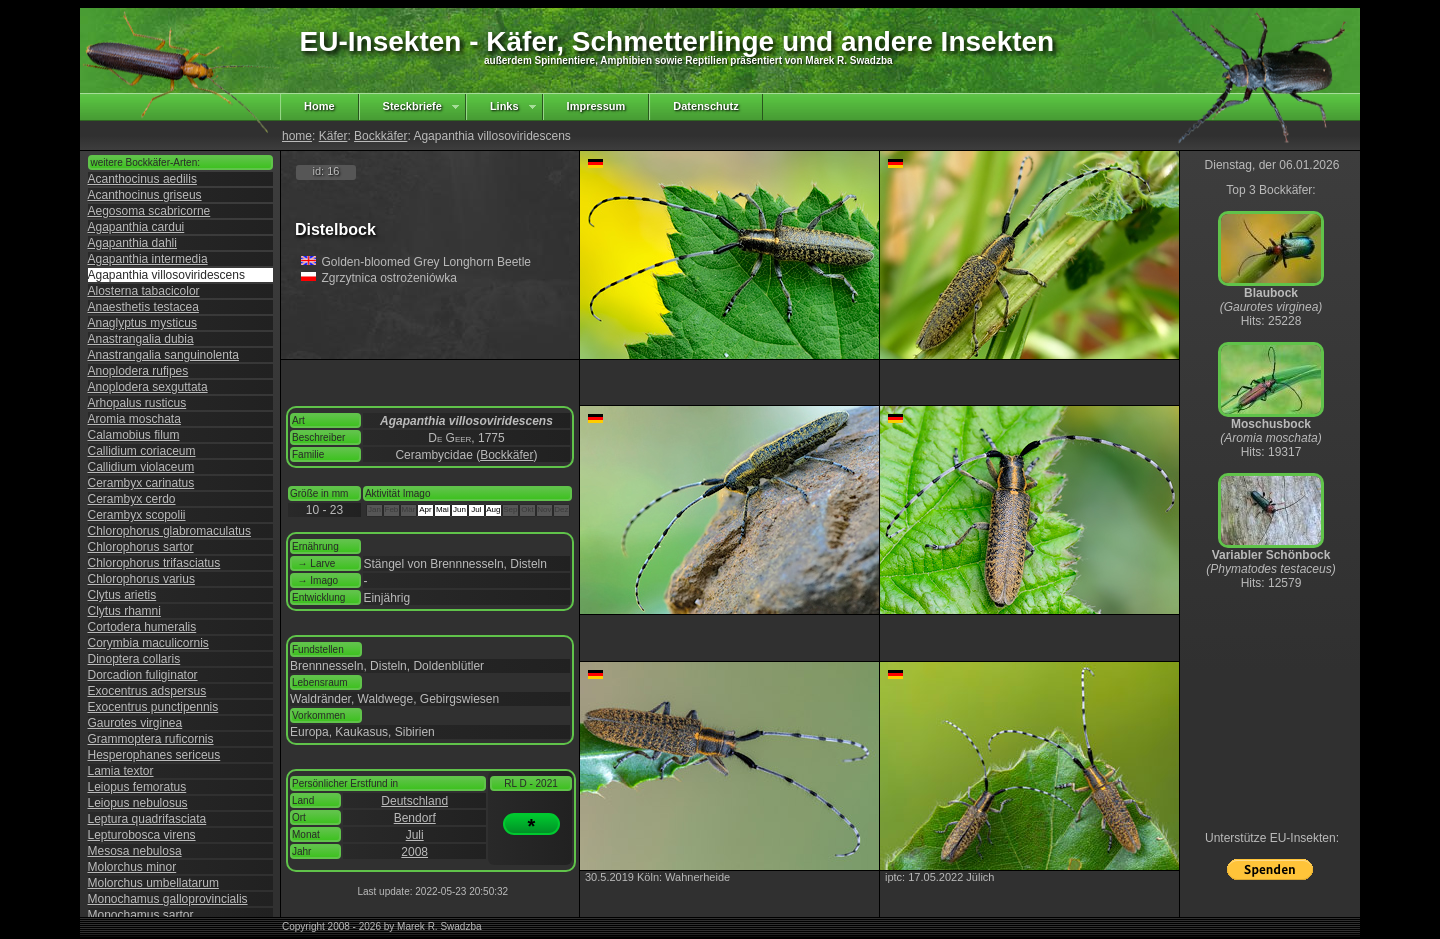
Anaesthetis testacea (143, 307)
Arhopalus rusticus (137, 403)
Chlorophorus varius (141, 579)
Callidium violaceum (141, 467)
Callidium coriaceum (142, 451)
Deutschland (414, 801)
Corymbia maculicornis (148, 643)
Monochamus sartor (141, 915)
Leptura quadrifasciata (147, 819)
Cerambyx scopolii (137, 515)
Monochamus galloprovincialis (168, 899)
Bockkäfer (380, 136)
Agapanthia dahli (132, 243)
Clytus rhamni (124, 611)
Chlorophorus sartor (141, 547)
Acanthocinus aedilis (142, 179)
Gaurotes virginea (135, 723)
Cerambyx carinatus (141, 483)
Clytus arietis (122, 595)
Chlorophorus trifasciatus (154, 563)
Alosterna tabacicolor (144, 291)
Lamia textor (121, 771)
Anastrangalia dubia (141, 339)
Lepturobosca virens (142, 835)
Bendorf (415, 818)
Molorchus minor (132, 867)
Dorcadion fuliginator (143, 675)
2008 (414, 852)
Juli (415, 835)
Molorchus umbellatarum (153, 883)
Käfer (333, 136)
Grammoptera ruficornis (151, 739)
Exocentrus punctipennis (153, 707)
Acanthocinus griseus (145, 195)
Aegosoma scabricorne (149, 211)
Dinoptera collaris (134, 659)
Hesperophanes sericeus (154, 755)
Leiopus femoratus (137, 787)
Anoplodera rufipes (138, 371)
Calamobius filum (134, 435)
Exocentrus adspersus (147, 691)
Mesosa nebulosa (135, 851)
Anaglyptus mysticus (142, 323)
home (297, 136)
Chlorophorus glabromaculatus (169, 531)
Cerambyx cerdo (132, 499)
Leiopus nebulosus (138, 803)
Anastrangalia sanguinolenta (163, 355)
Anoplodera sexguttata (148, 387)
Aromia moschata (134, 419)
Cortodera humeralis (142, 627)
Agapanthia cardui (136, 227)
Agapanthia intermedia (148, 259)
